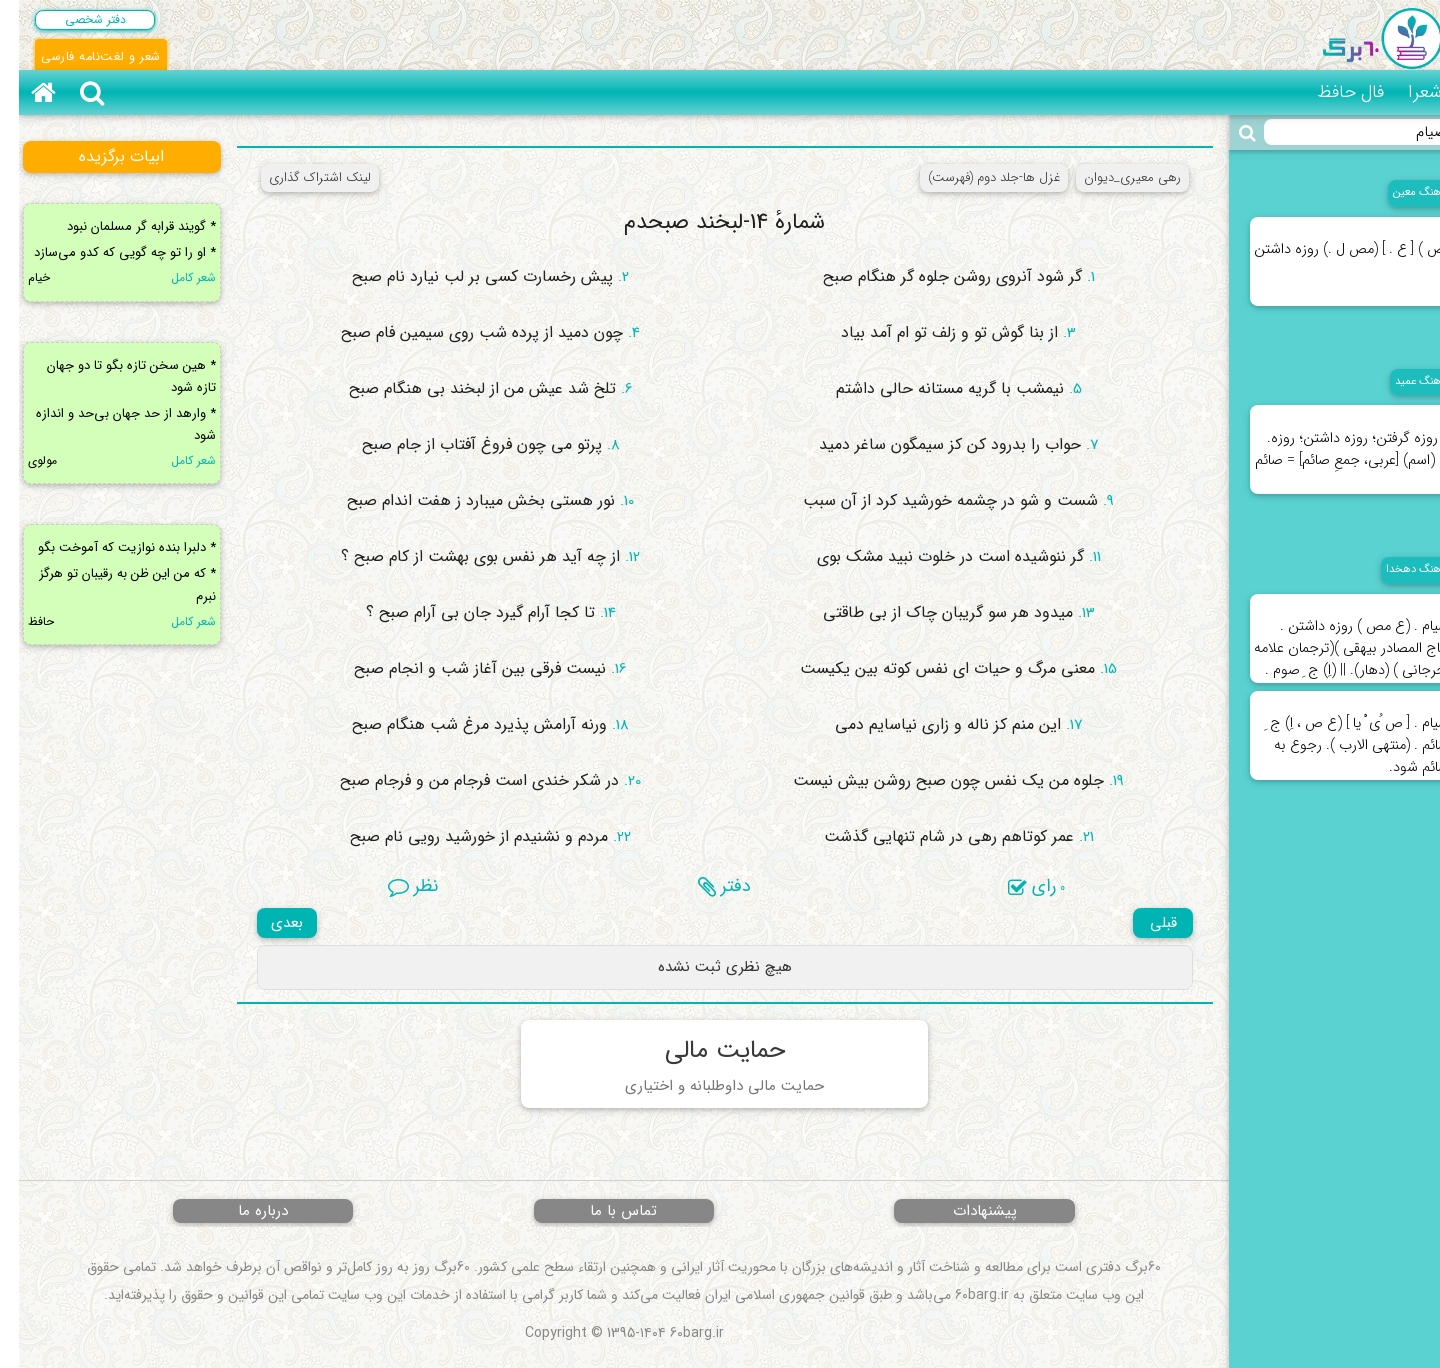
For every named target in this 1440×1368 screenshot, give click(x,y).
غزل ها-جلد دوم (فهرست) (975, 177)
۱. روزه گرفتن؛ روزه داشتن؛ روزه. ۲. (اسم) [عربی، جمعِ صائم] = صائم (1333, 438)
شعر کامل (174, 277)
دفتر (705, 886)
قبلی (1144, 923)
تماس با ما (604, 1211)
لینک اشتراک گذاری (301, 177)
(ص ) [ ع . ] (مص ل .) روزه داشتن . (1333, 250)
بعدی (268, 923)
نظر (394, 886)
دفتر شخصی (76, 19)
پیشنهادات (966, 1211)
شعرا (1406, 92)
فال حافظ (1331, 92)
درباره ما (244, 1211)
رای (1017, 886)
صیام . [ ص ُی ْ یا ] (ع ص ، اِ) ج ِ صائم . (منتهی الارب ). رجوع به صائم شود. (1339, 735)
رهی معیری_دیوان (1113, 177)
